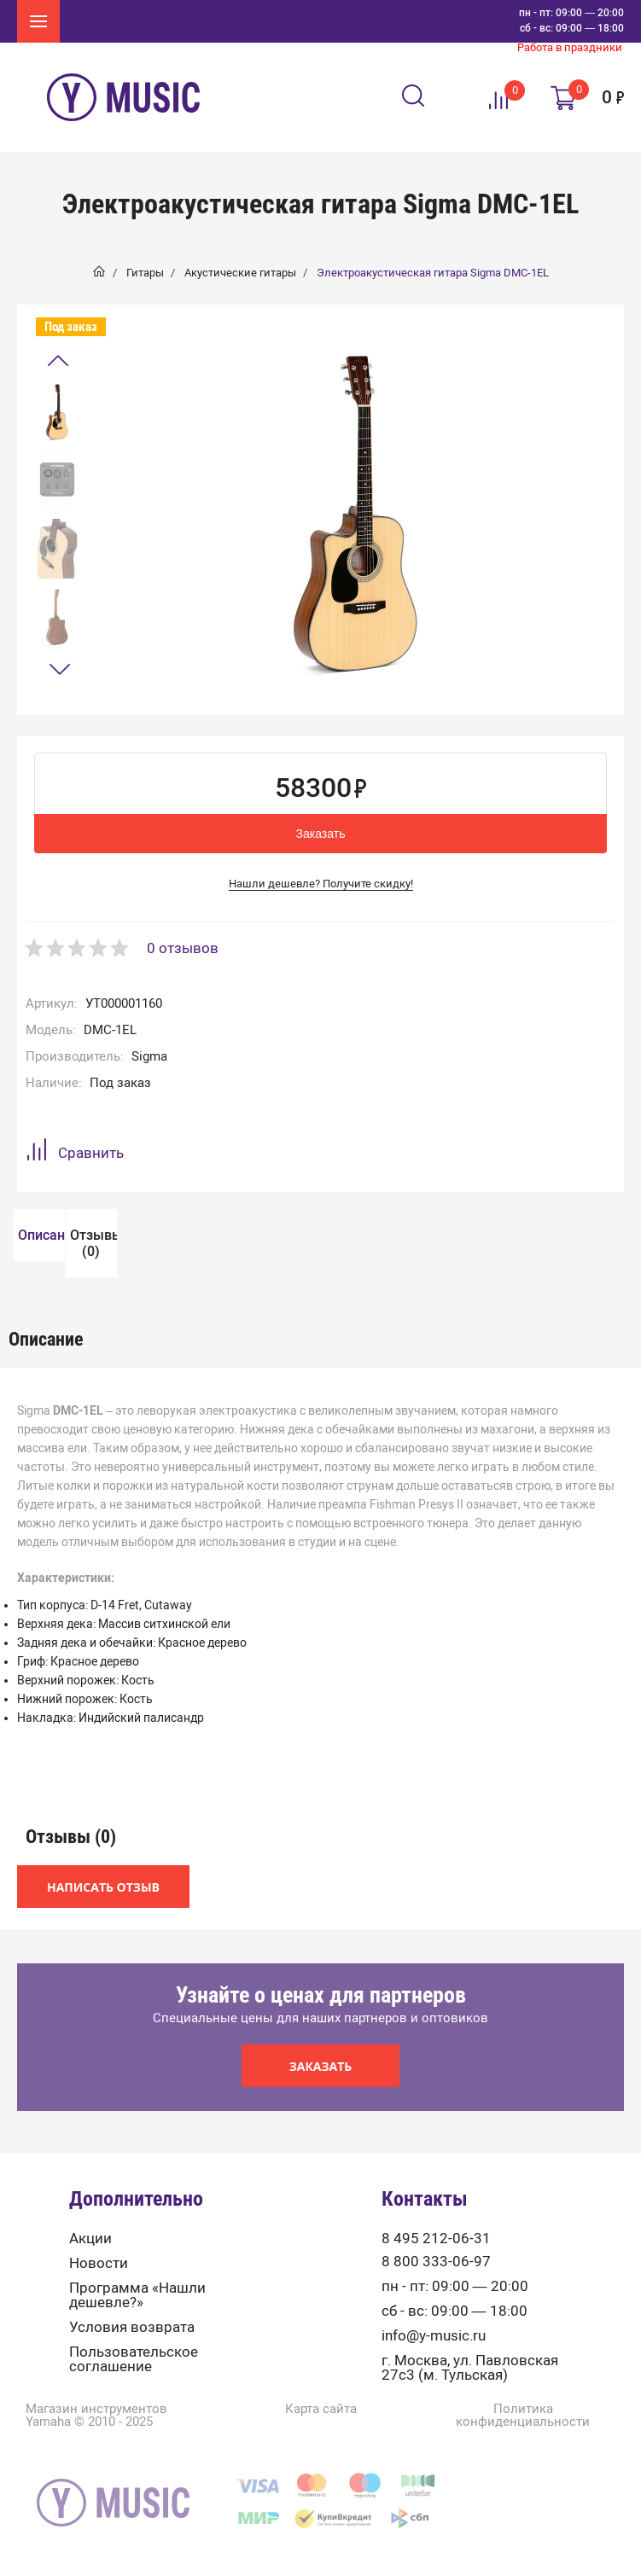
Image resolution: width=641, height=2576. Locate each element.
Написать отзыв (103, 1939)
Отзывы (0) (34, 1295)
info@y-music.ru (434, 2388)
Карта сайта (321, 2461)
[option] (57, 412)
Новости (98, 2315)
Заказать (321, 833)
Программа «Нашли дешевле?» (137, 2347)
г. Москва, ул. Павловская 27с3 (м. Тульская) (470, 2419)
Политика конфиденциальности (523, 2467)
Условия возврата (132, 2379)
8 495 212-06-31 (436, 2290)
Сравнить (75, 1152)
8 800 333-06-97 (436, 2313)
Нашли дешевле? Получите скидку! (321, 883)
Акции (90, 2290)
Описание (34, 1235)
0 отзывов (183, 948)
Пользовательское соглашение (133, 2411)
